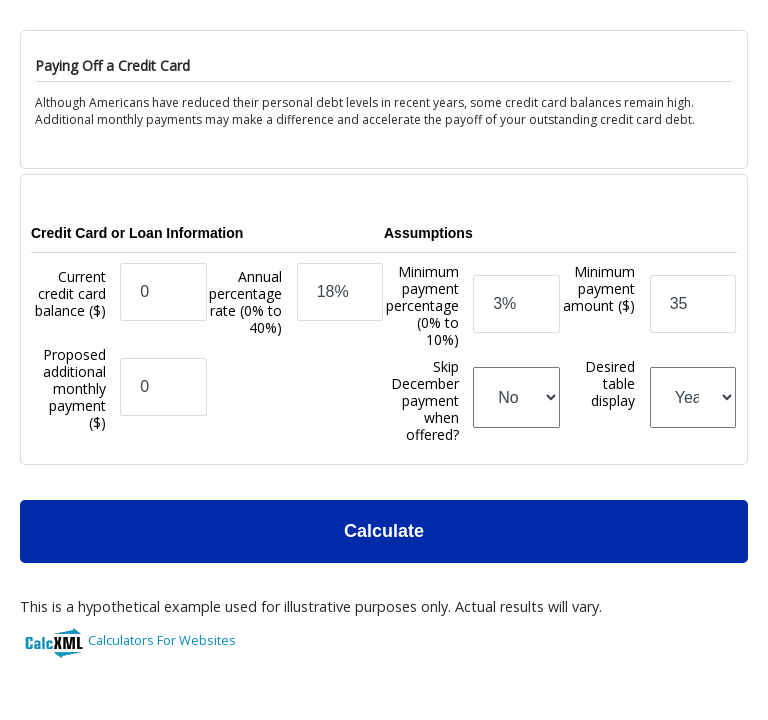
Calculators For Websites (162, 640)
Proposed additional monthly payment (74, 388)
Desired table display (610, 408)
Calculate (384, 531)
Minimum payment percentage (422, 305)
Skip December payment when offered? (425, 400)
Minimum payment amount (599, 310)
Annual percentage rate (245, 302)
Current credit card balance (70, 310)
